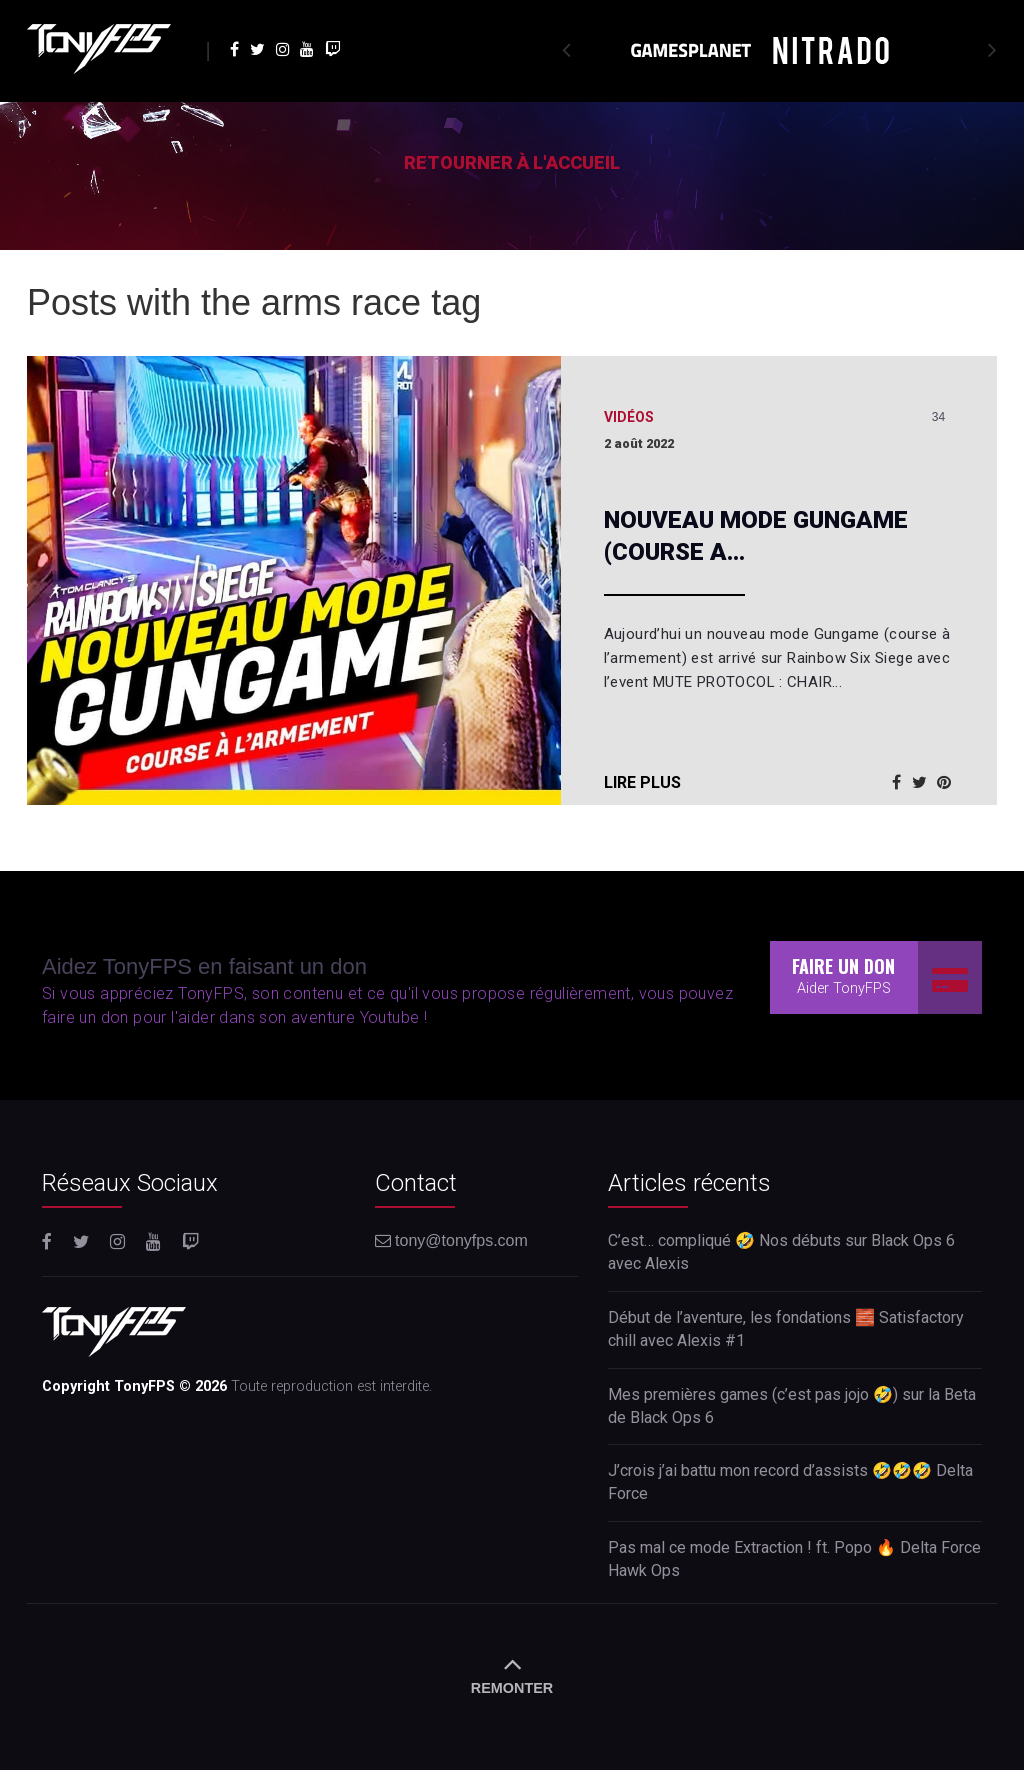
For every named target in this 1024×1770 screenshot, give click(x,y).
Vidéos (629, 417)
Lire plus (642, 782)
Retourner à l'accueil (512, 162)
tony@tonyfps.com (451, 1240)
